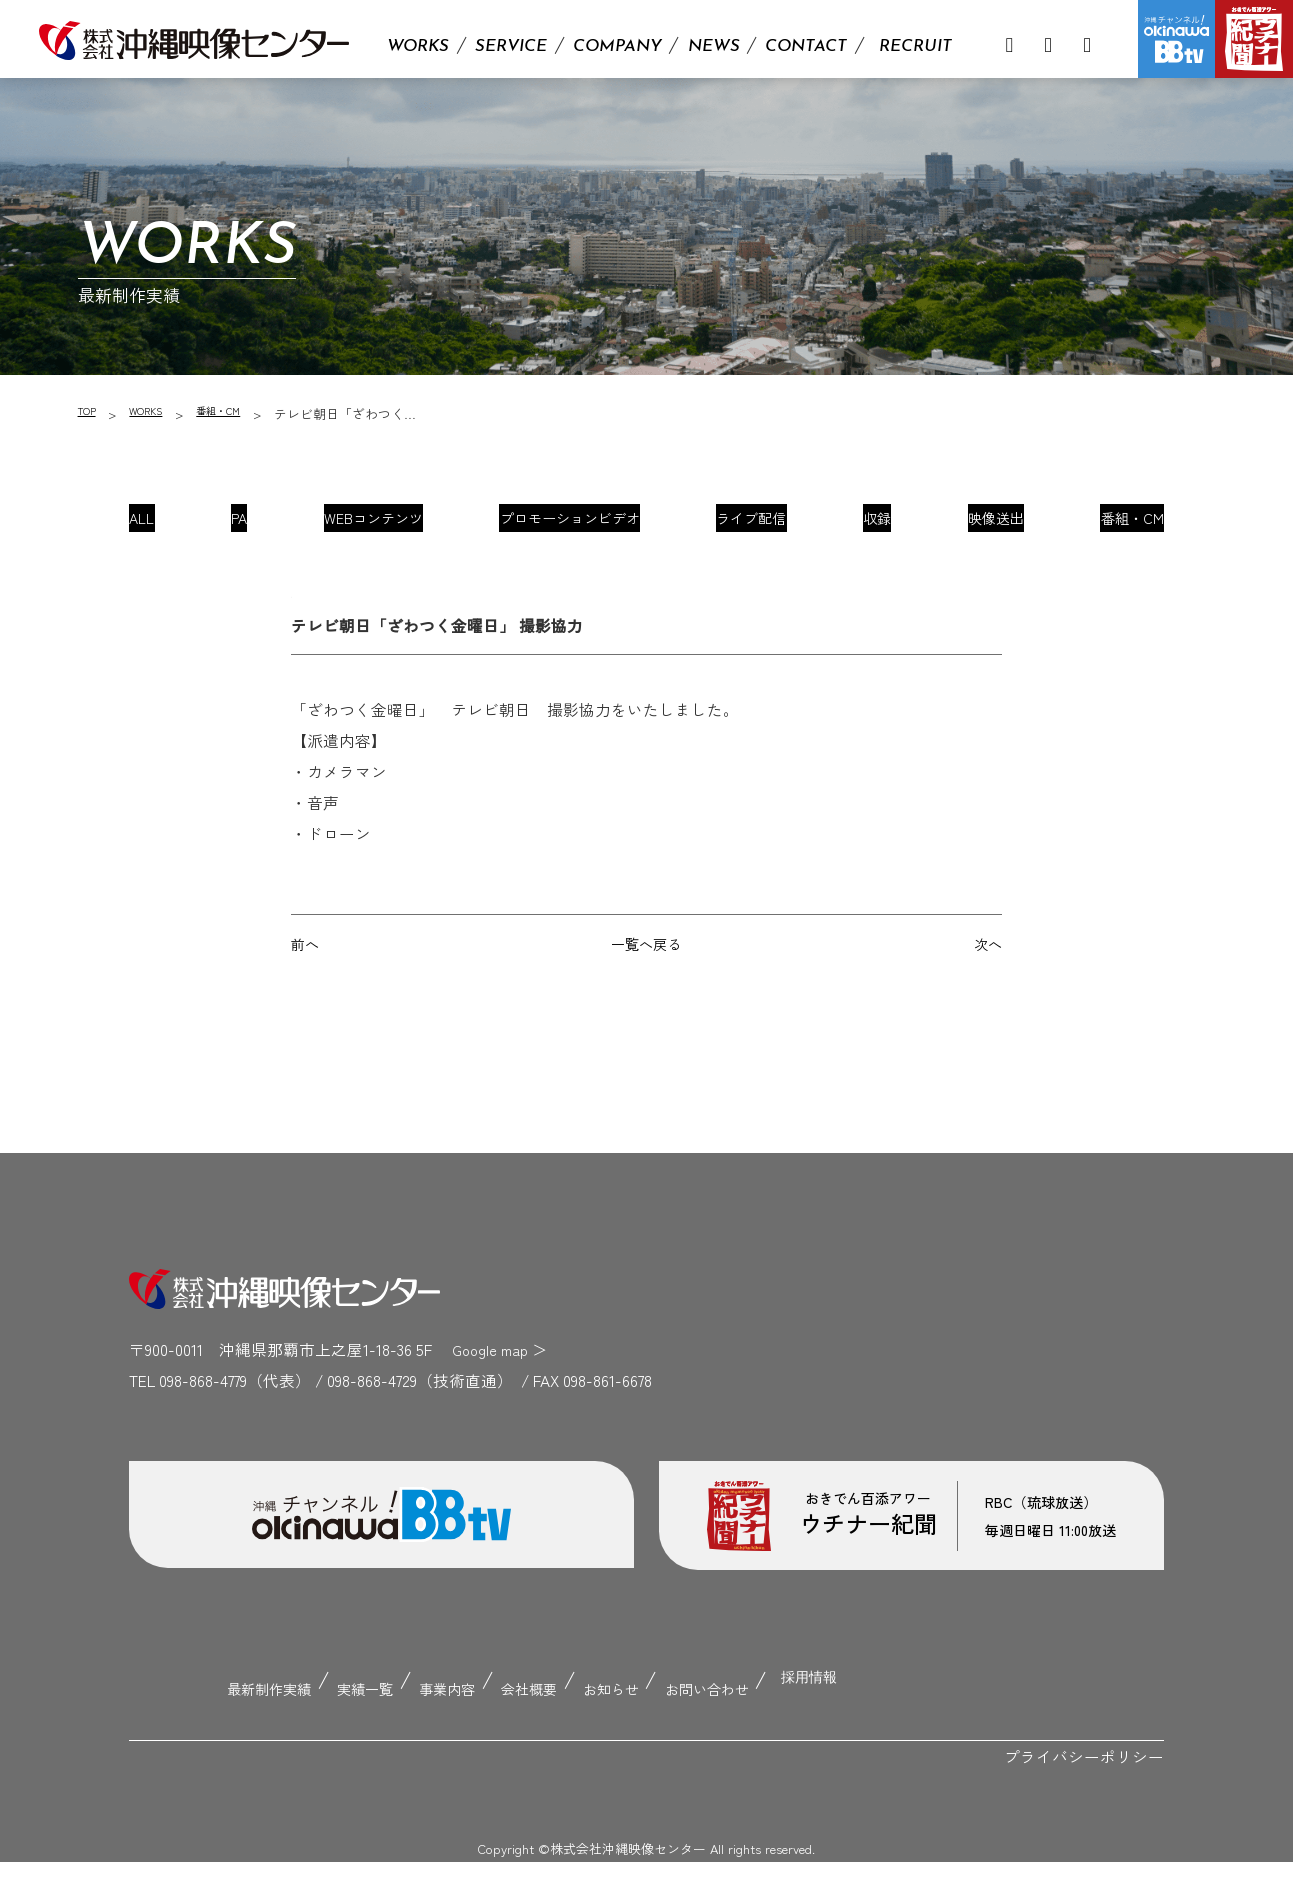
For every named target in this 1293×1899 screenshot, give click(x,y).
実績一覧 (344, 1730)
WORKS (418, 46)
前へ (307, 992)
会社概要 (531, 1730)
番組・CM (240, 413)
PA (250, 526)
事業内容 (437, 1730)
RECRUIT (915, 46)
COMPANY (617, 46)
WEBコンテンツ (376, 526)
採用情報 (853, 1730)
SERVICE (511, 46)
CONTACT (806, 46)
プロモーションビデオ (572, 526)
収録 (868, 526)
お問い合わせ (736, 1730)
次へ (986, 992)
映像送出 (976, 526)
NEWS (714, 46)
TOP (89, 413)
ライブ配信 (752, 526)
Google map (493, 1399)
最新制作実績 (233, 1730)
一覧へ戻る (646, 992)
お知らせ (625, 1730)
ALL (168, 526)
